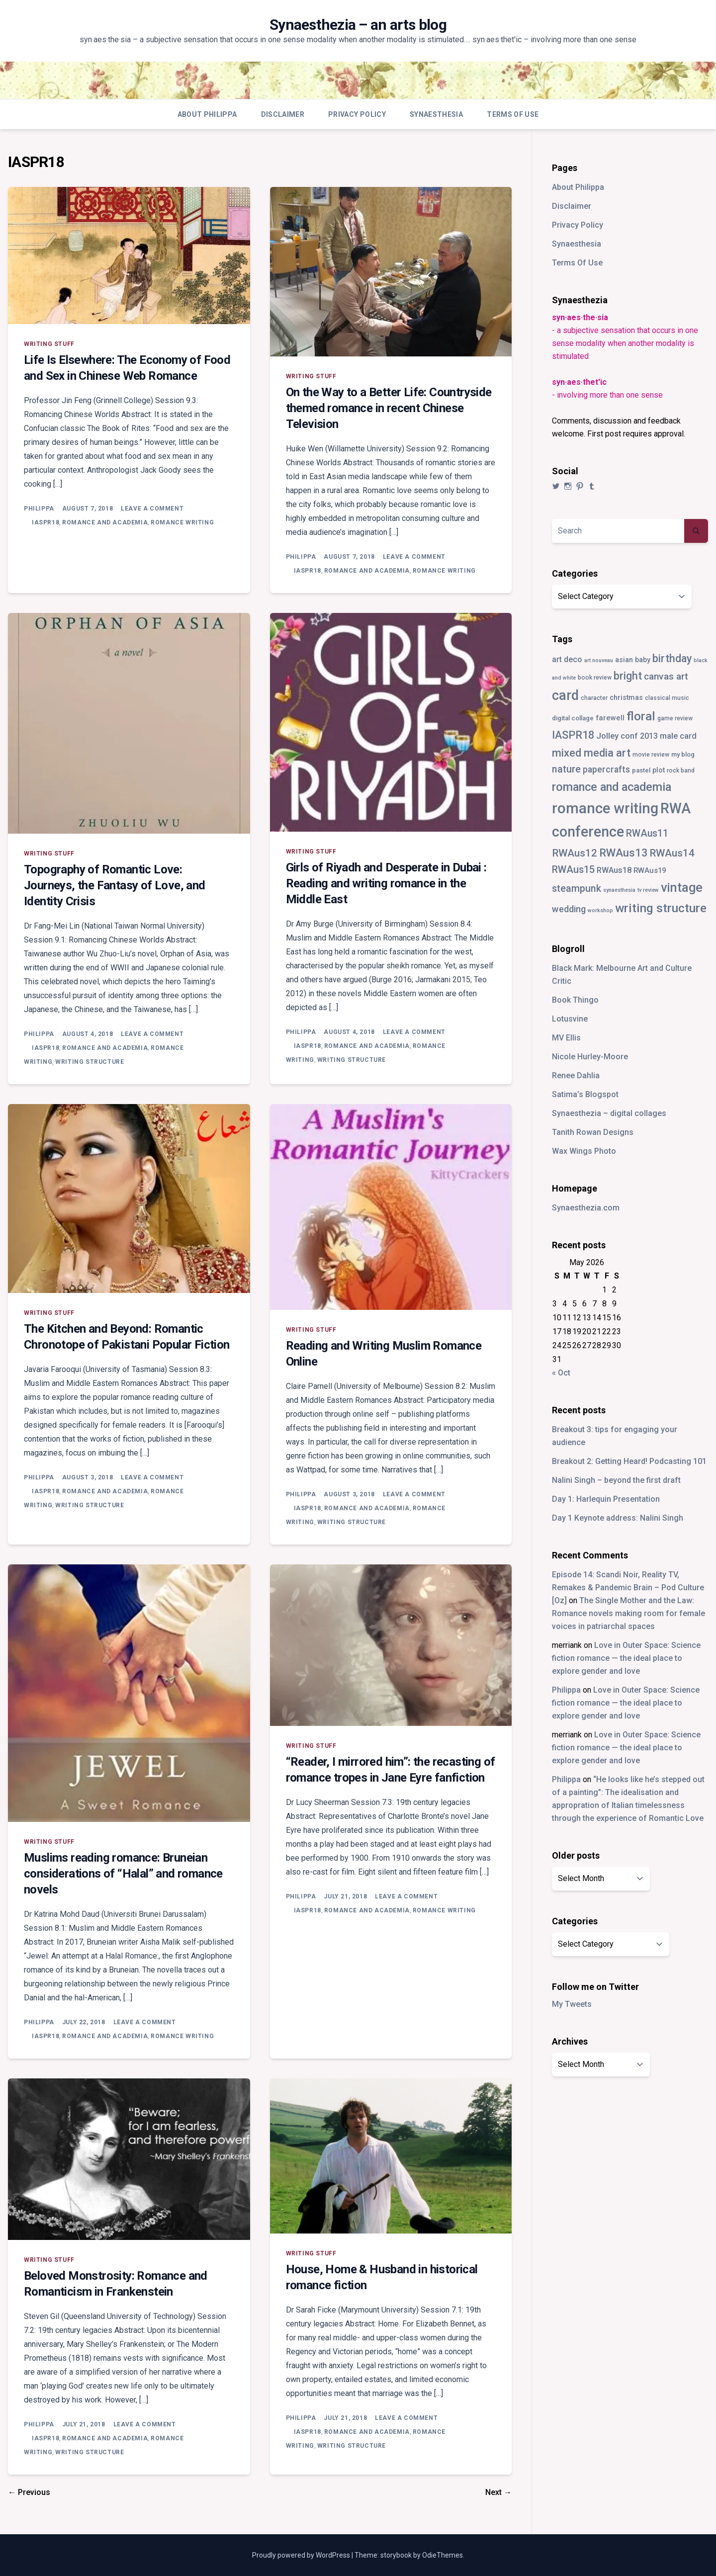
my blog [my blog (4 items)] (683, 754)
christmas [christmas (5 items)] (626, 697)
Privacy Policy (357, 114)
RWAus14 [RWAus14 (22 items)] (672, 853)
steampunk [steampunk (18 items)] (576, 888)
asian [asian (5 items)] (624, 660)
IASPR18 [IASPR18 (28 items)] (573, 735)
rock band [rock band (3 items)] (681, 770)
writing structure (89, 1061)
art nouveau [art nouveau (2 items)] (598, 660)
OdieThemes (442, 2555)
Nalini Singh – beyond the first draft (616, 1480)
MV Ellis (566, 1037)
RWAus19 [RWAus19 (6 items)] (649, 870)
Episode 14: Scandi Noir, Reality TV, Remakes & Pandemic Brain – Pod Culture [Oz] (628, 1587)
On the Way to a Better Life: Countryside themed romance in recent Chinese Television (389, 408)
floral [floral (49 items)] (640, 716)
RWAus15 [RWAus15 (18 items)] (573, 869)
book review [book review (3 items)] (595, 677)
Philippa (39, 508)
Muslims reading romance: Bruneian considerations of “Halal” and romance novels (123, 1873)
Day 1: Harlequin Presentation (606, 1499)
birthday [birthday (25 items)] (672, 658)
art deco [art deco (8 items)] (567, 659)
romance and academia (105, 522)
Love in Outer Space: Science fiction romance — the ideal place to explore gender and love (626, 1658)
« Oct (561, 1372)
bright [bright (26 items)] (628, 676)
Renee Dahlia (576, 1075)
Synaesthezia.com (586, 1207)
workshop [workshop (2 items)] (600, 910)
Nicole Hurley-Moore (590, 1056)
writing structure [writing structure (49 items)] (661, 908)
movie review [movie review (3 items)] (650, 754)
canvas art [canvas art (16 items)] (666, 676)
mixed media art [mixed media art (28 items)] (591, 753)
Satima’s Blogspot (585, 1094)
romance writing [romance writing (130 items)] (605, 808)
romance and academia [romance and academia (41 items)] (611, 787)
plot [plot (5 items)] (658, 770)
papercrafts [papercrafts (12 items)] (606, 769)
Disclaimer (283, 114)
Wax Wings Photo (584, 1151)
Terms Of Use (512, 114)
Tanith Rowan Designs (592, 1132)
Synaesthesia (436, 114)
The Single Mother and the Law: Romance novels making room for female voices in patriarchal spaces (628, 1613)
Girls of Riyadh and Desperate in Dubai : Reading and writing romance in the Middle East (386, 883)
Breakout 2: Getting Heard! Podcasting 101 (629, 1461)
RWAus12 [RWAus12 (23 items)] (574, 853)
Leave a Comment (152, 508)
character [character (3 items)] (594, 697)
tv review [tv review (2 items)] (648, 890)
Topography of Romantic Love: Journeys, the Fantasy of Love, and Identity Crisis (114, 885)
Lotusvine (570, 1019)
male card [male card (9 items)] (678, 736)
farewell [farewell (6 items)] (610, 717)
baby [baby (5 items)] (642, 660)
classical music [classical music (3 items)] (667, 697)
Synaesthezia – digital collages (609, 1113)
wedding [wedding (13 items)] (569, 909)
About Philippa (207, 114)
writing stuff (49, 344)
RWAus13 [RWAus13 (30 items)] (623, 852)
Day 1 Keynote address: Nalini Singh (617, 1518)
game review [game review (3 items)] (675, 718)
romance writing (182, 522)
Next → (498, 2492)
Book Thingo (575, 1000)
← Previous (29, 2492)
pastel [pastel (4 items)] (641, 770)
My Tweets (572, 2004)
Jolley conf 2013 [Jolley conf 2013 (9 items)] (627, 736)
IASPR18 (45, 522)
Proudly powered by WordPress (302, 2555)
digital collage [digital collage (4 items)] (573, 718)
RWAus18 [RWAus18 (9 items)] (614, 870)
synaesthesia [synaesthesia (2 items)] (619, 890)
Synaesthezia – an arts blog (358, 24)
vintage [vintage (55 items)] (682, 887)
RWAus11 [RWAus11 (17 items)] (647, 833)
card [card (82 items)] (565, 695)
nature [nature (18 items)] (566, 769)
